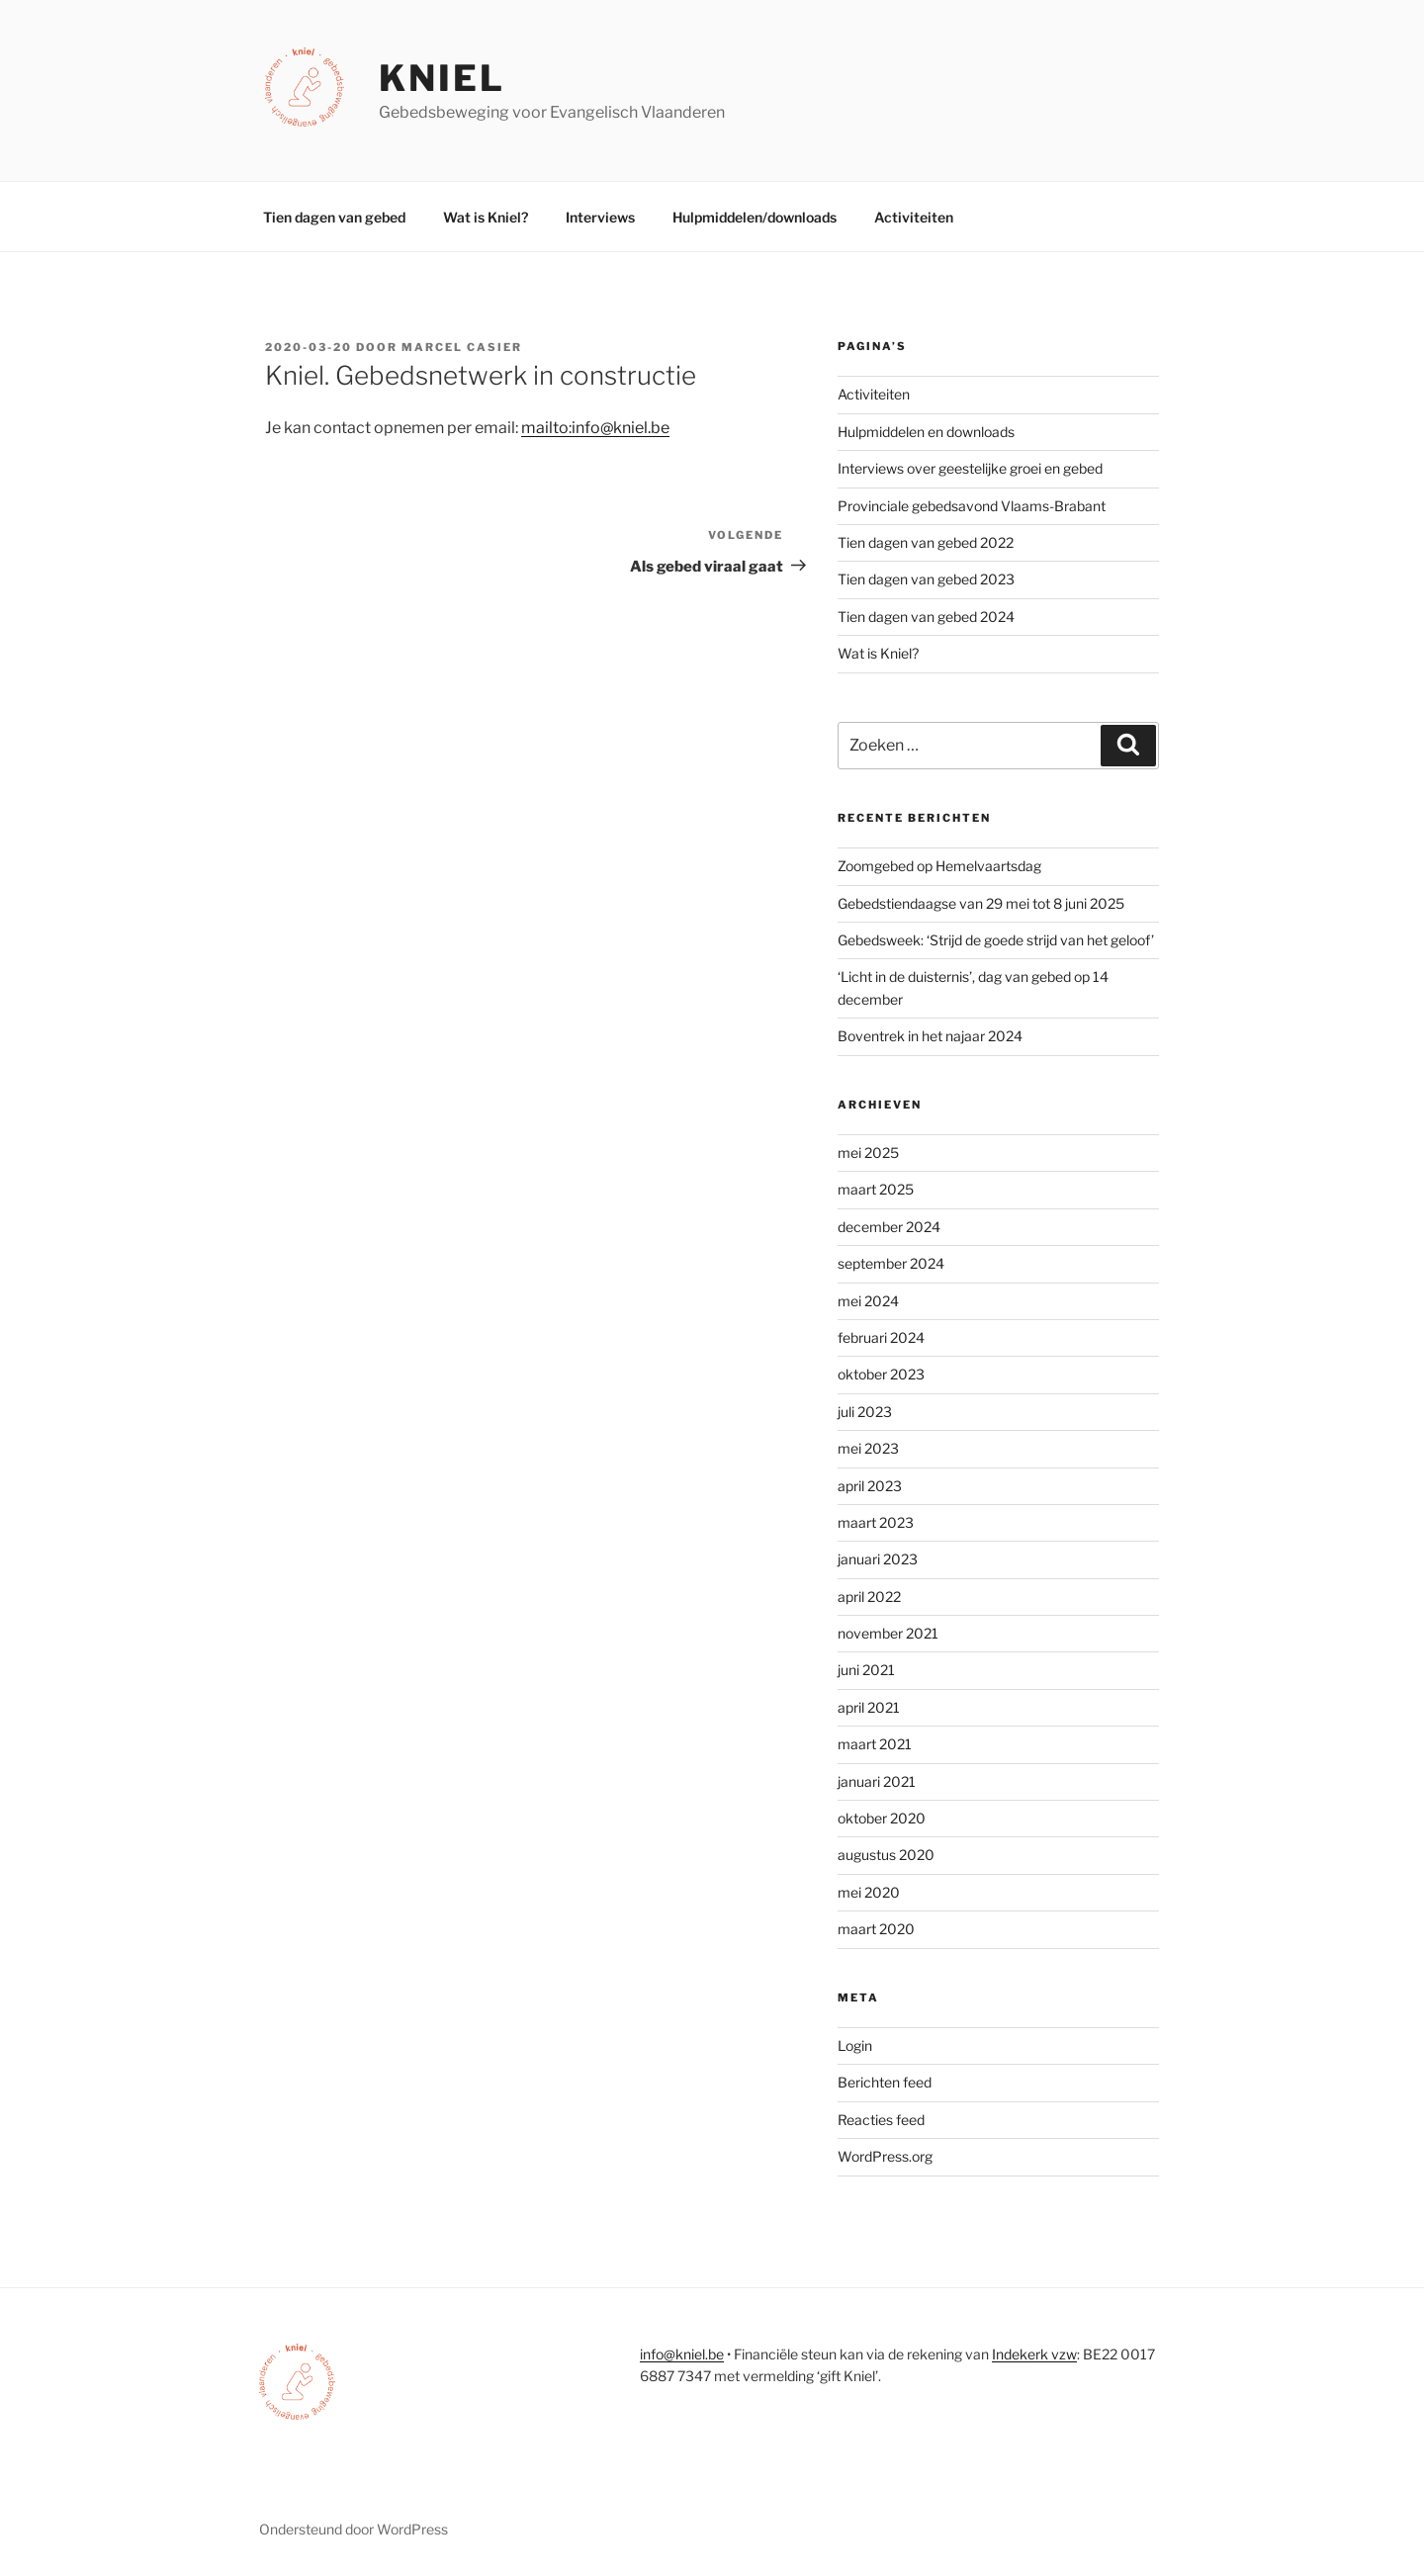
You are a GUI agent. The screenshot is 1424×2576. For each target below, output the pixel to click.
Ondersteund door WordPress (353, 2529)
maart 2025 (876, 1189)
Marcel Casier (461, 347)
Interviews (600, 217)
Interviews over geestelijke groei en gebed (970, 468)
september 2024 (891, 1263)
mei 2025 (868, 1152)
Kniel (441, 78)
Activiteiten (913, 217)
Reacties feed (881, 2119)
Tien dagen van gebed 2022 (926, 542)
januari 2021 (877, 1781)
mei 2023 (868, 1448)
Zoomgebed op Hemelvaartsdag (939, 865)
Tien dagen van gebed (334, 217)
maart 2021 (875, 1743)
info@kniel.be (682, 2354)
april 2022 (869, 1596)
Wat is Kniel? (485, 217)
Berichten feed (885, 2082)
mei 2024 (868, 1300)
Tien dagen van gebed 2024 (926, 616)
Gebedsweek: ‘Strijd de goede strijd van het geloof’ (996, 940)
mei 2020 (869, 1892)
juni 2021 (866, 1669)
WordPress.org (885, 2156)
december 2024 (889, 1226)
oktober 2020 (882, 1818)
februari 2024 (881, 1337)
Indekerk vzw (1034, 2354)
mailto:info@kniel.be (595, 427)
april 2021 (869, 1707)
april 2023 (870, 1485)
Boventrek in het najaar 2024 (930, 1035)
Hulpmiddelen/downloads (754, 217)
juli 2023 (865, 1411)
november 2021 (888, 1633)
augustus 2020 (886, 1854)
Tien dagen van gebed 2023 (926, 579)
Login (855, 2045)
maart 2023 (876, 1522)
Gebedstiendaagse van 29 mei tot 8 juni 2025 (981, 903)
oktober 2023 (881, 1374)
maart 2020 (876, 1928)
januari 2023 (878, 1559)
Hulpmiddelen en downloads (926, 431)
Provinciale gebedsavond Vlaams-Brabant (972, 505)
